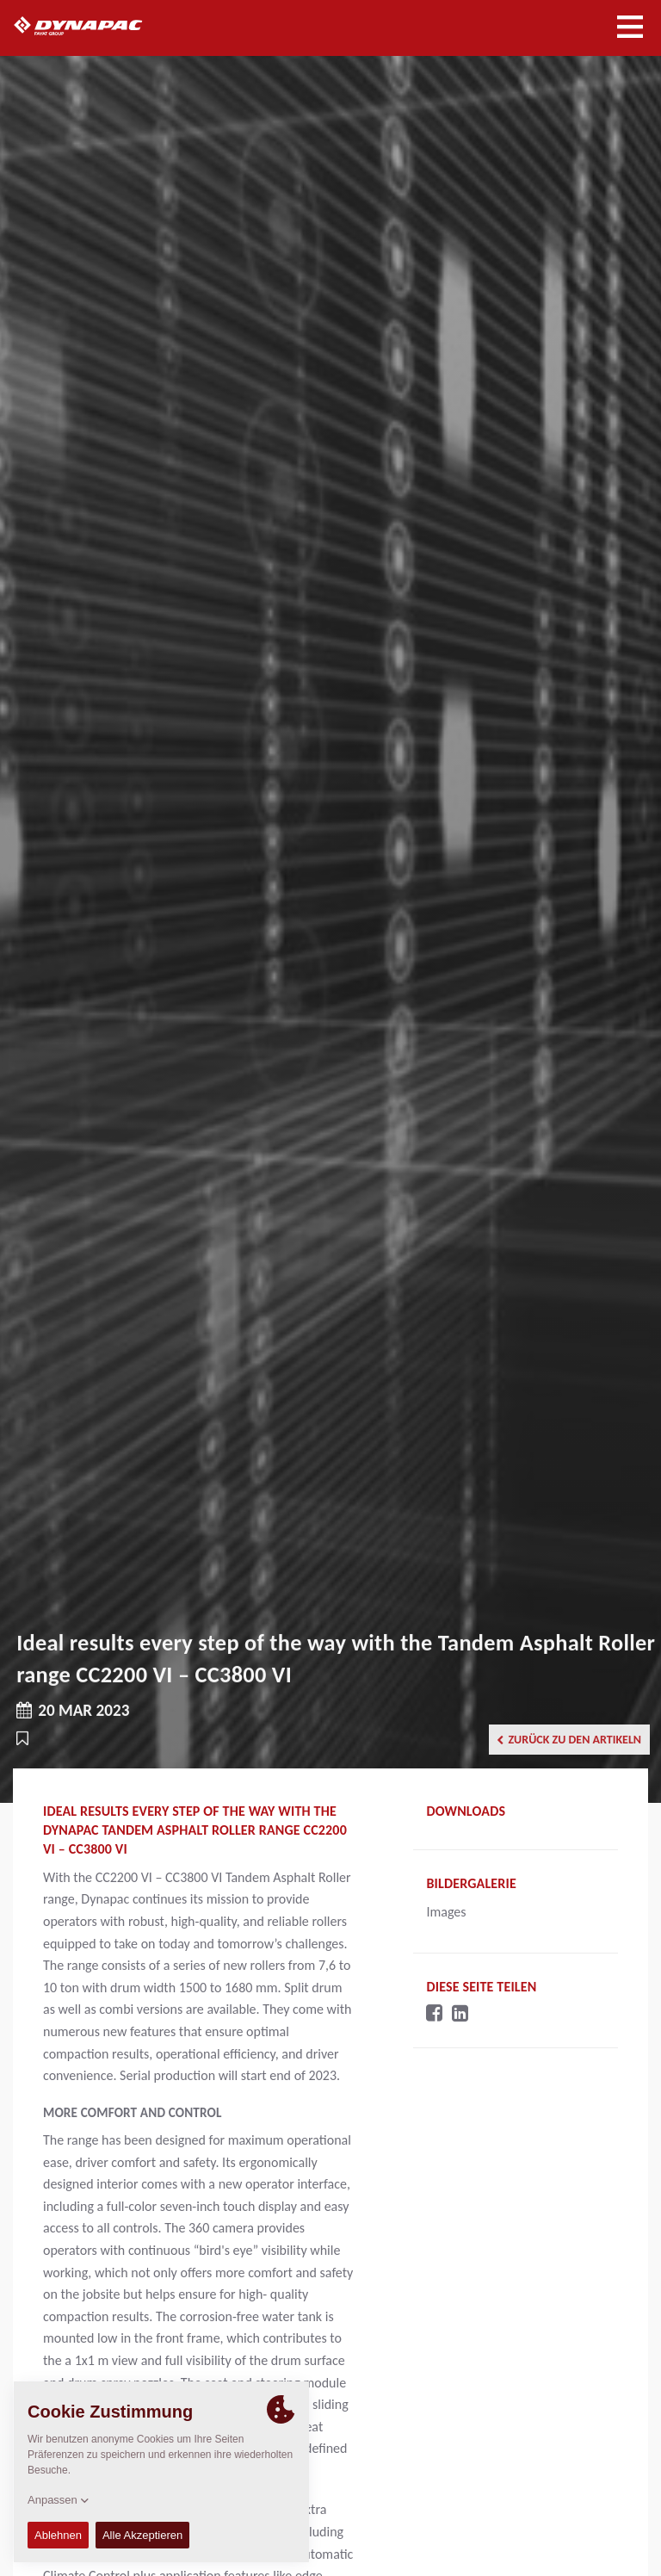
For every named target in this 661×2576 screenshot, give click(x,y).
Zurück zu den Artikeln (569, 1739)
